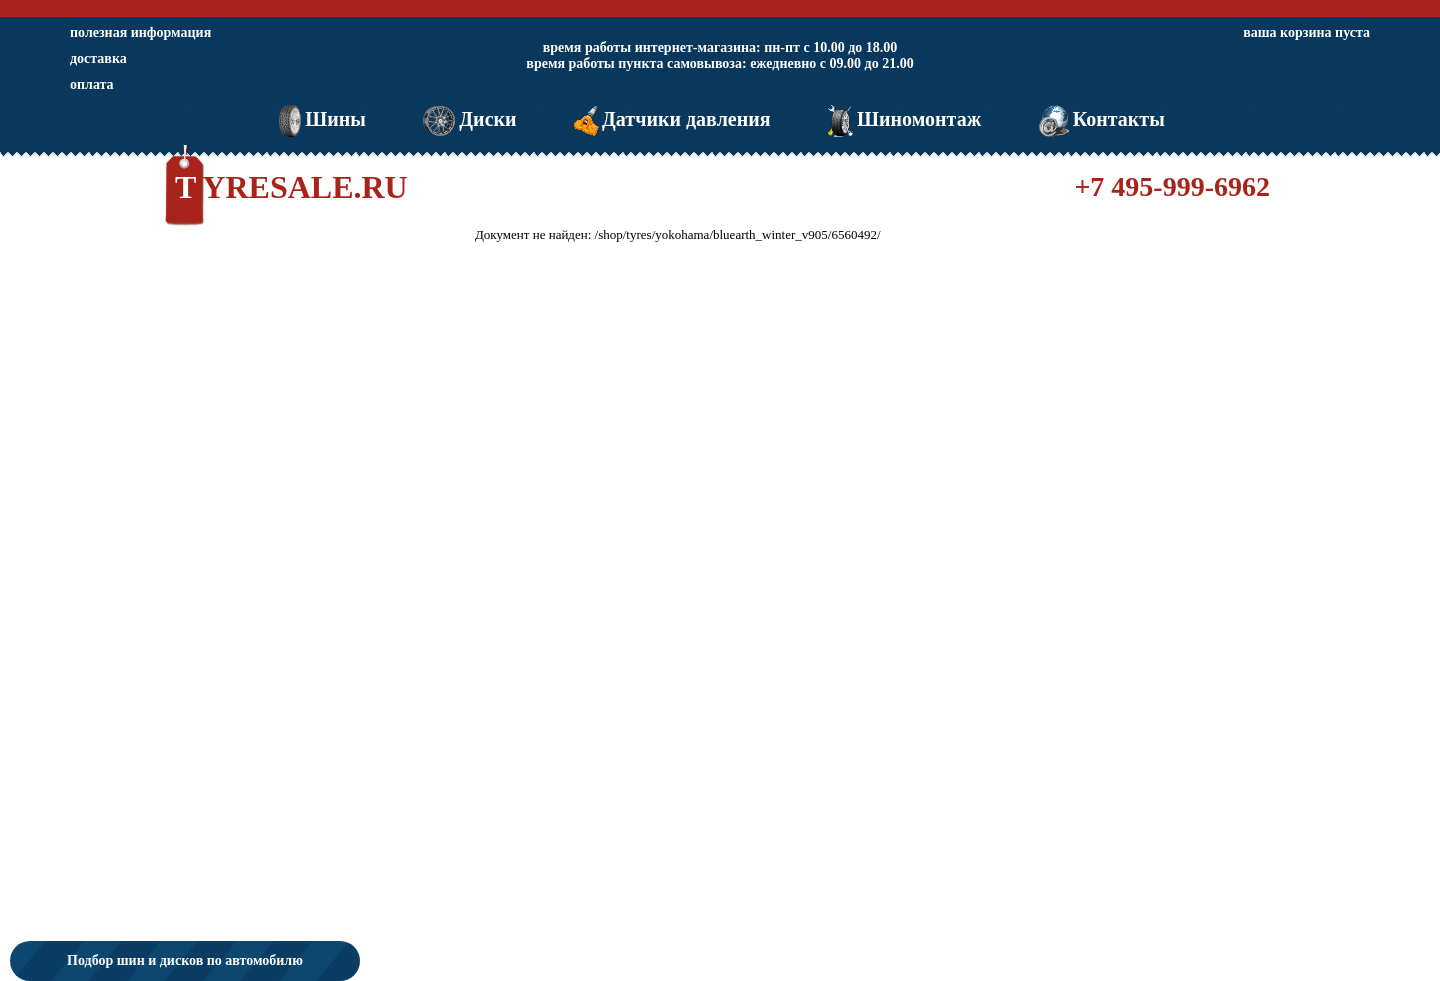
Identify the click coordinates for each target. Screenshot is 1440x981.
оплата (92, 84)
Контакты (1100, 119)
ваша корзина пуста (1306, 32)
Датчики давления (670, 119)
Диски (467, 119)
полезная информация (140, 32)
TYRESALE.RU (291, 187)
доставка (98, 58)
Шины (320, 119)
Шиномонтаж (902, 119)
